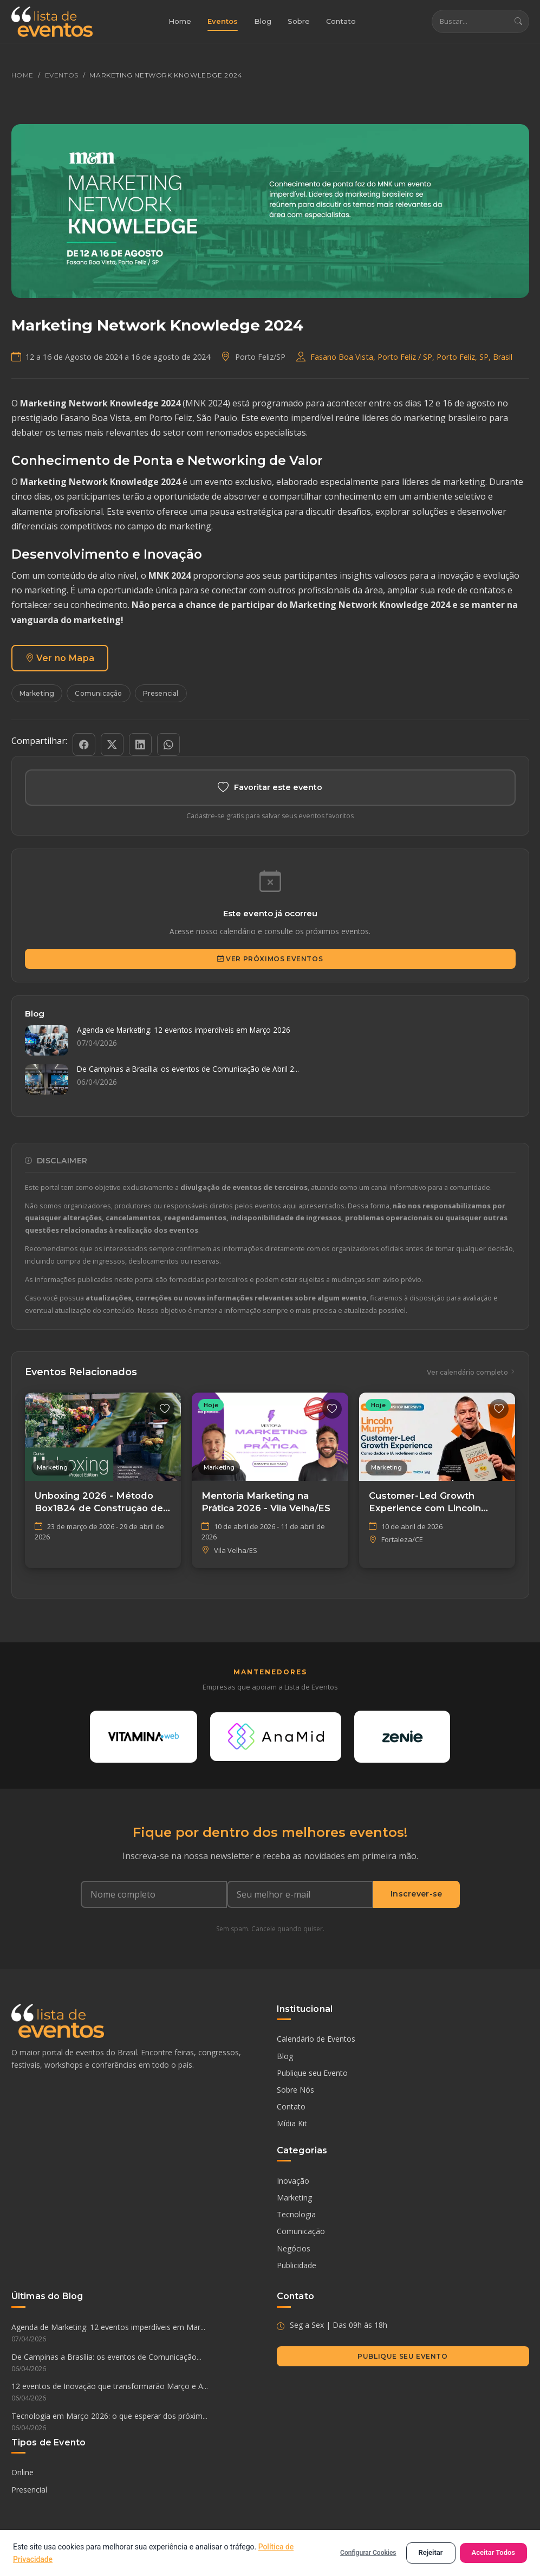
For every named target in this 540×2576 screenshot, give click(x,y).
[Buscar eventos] (470, 22)
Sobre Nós (295, 2091)
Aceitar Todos (494, 2552)
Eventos (222, 21)
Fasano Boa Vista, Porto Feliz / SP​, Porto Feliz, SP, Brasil (411, 357)
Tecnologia (296, 2216)
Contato (341, 21)
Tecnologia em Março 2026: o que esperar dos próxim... (137, 2423)
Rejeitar (431, 2552)
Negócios (293, 2249)
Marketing (37, 694)
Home (179, 21)
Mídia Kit (292, 2125)
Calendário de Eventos (316, 2040)
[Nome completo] (154, 1895)
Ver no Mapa (60, 658)
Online (22, 2474)
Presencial (161, 694)
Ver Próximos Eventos (270, 959)
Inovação (293, 2182)
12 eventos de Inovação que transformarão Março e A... (137, 2394)
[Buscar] (518, 22)
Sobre (299, 21)
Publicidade (296, 2266)
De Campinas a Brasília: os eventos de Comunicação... (137, 2364)
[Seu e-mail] (300, 1895)
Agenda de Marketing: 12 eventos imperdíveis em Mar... (137, 2334)
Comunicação (98, 694)
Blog (262, 21)
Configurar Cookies (368, 2552)
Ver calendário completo (471, 1372)
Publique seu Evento (312, 2074)
